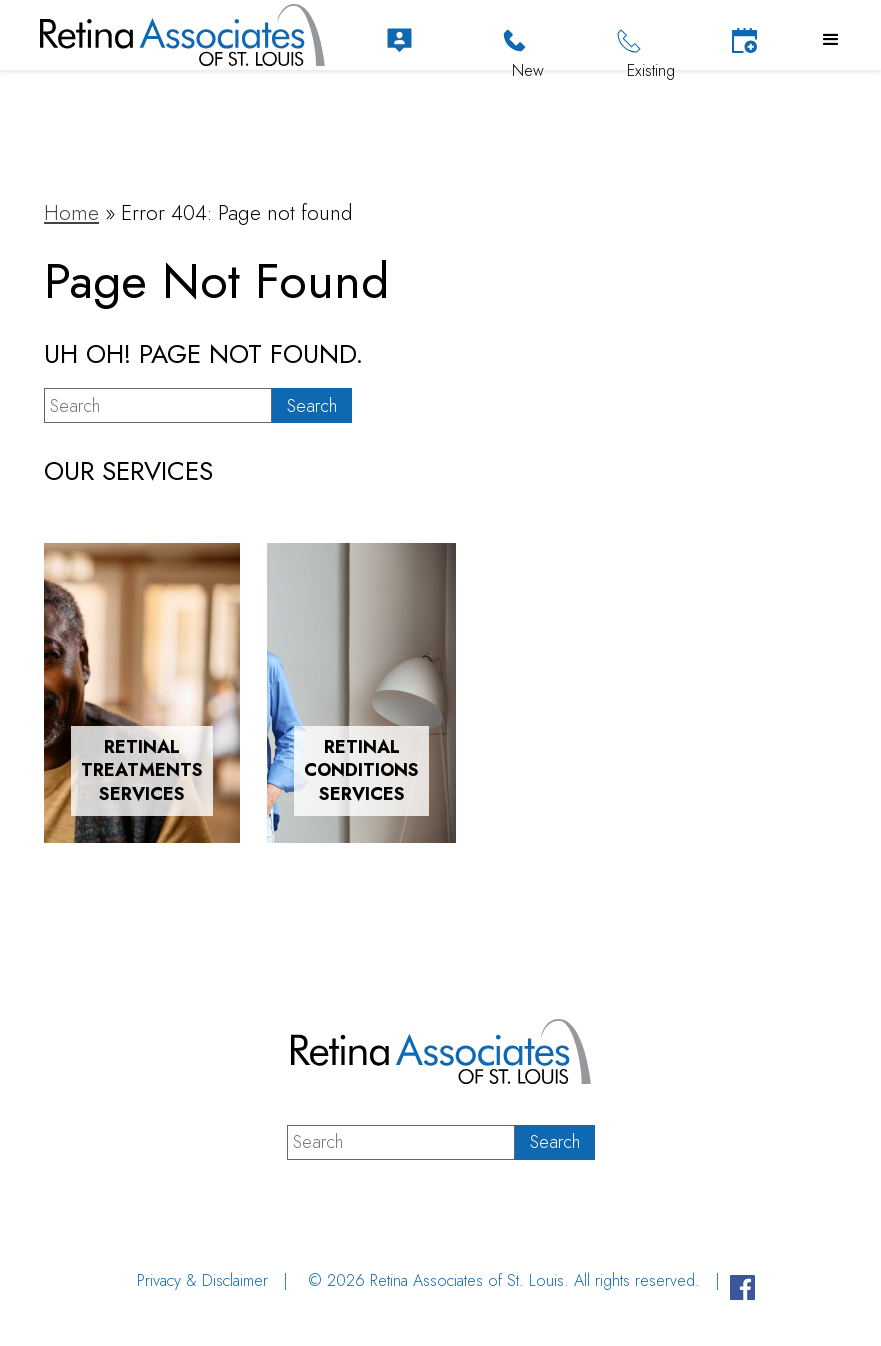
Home (71, 213)
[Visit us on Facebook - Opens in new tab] (742, 1290)
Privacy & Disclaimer (202, 1280)
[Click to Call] (514, 40)
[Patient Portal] (399, 40)
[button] (831, 40)
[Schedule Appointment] (744, 40)
